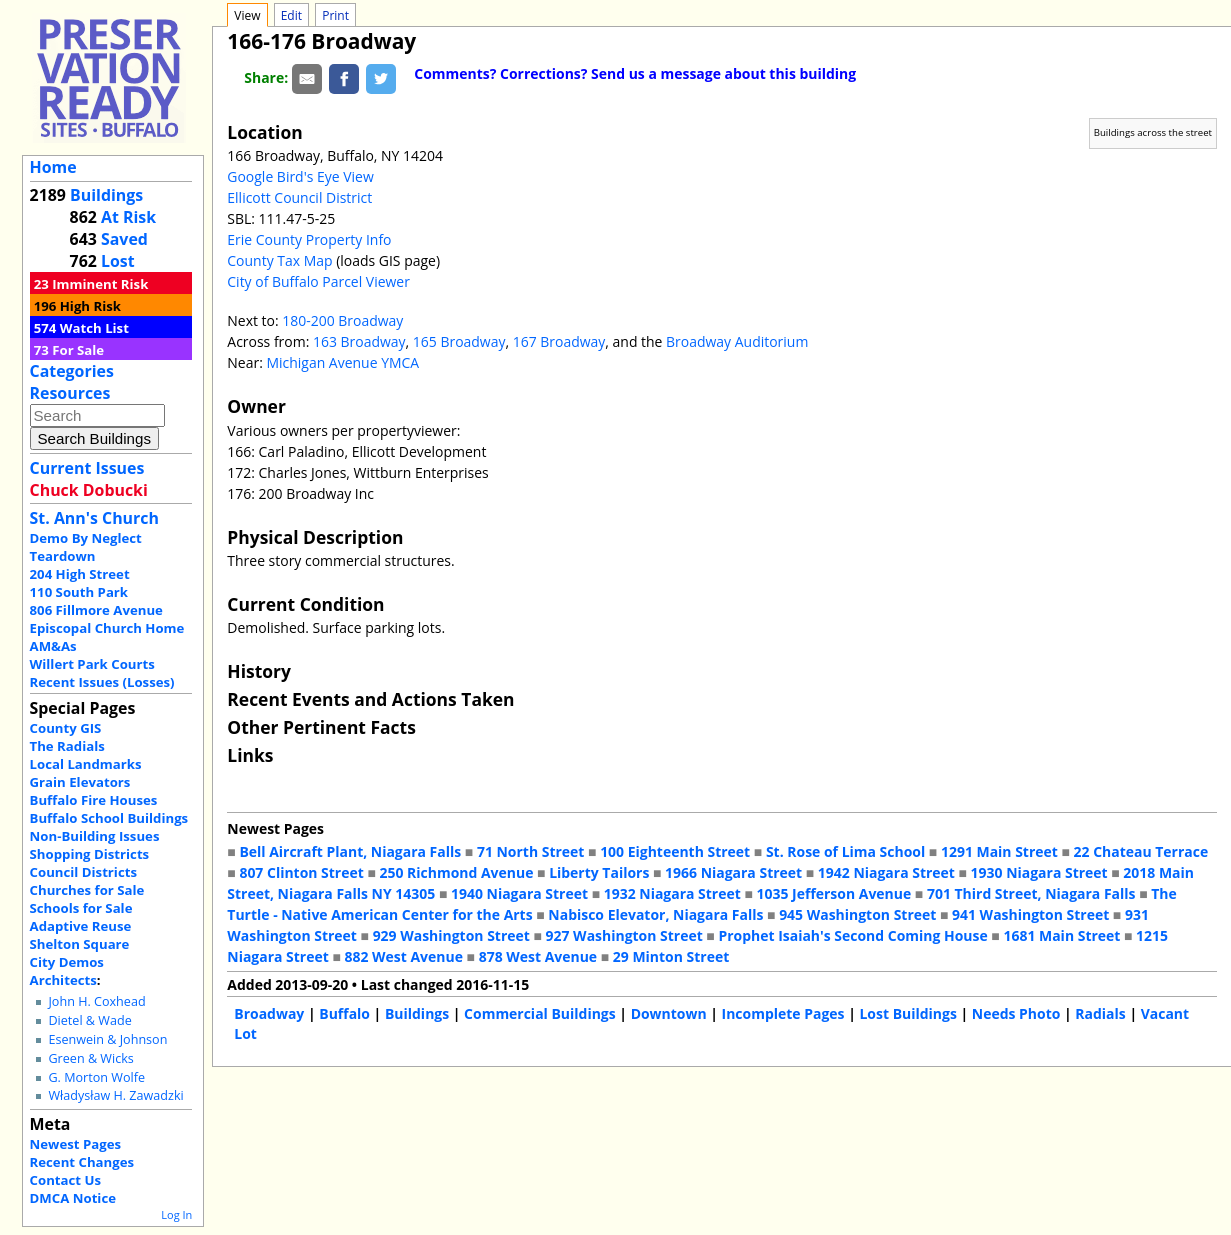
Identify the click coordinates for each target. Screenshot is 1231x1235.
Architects (63, 980)
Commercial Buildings (540, 1013)
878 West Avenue (538, 956)
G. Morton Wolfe (96, 1077)
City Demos (67, 962)
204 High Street (80, 574)
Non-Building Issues (95, 836)
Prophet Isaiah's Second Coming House (852, 935)
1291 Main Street (999, 851)
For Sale (78, 350)
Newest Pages (75, 1144)
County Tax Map (279, 260)
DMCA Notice (73, 1198)
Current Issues (87, 468)
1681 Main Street (1061, 935)
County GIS (66, 728)
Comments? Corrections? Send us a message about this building (635, 73)
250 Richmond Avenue (457, 872)
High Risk (90, 306)
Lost (118, 261)
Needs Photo (1016, 1013)
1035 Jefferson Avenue (833, 893)
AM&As (53, 646)
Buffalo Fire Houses (94, 800)
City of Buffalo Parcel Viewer (318, 281)
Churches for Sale (87, 890)
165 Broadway (459, 341)
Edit (291, 15)
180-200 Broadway (342, 320)
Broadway (269, 1013)
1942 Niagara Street (886, 872)
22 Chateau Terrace (1141, 851)
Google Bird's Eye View (300, 176)
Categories (72, 371)
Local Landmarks (86, 764)
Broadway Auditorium (737, 341)
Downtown (669, 1013)
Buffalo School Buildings (109, 818)
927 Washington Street (624, 935)
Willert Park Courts (92, 664)
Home (53, 167)
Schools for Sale (81, 908)
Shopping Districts (90, 854)
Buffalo (344, 1013)
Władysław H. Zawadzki (115, 1095)
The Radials (67, 746)
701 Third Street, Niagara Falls (1031, 893)
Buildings (106, 195)
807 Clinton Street (301, 872)
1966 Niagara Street (733, 872)
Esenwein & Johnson (107, 1039)
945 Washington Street (857, 914)
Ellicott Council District (299, 197)
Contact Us (65, 1180)
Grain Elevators (80, 782)
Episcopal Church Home (107, 628)
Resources (70, 393)
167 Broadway (559, 341)
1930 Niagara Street (1039, 872)
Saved (124, 239)
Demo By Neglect (86, 538)
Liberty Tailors (599, 872)
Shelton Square (80, 944)
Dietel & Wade (89, 1020)
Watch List (94, 328)
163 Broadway (359, 341)
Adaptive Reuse (81, 926)
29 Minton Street (671, 956)
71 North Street (531, 851)
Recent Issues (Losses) (102, 682)
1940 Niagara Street (519, 893)
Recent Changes (82, 1162)
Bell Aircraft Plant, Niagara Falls (350, 851)
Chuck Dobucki (89, 490)
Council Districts (83, 872)
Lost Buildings (907, 1013)
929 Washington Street (451, 935)
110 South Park (79, 592)
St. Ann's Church (94, 518)
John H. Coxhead (96, 1001)
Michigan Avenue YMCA (342, 362)
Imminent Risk (100, 284)
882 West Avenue (404, 956)
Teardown (63, 556)
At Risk (128, 217)
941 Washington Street (1030, 914)
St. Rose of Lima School (845, 851)
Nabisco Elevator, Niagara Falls (655, 914)
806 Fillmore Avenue (96, 610)
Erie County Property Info (309, 239)
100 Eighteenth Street (675, 851)
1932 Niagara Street (672, 893)
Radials (1100, 1013)
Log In (176, 1214)
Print (335, 15)
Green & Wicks (90, 1058)
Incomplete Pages (783, 1013)
